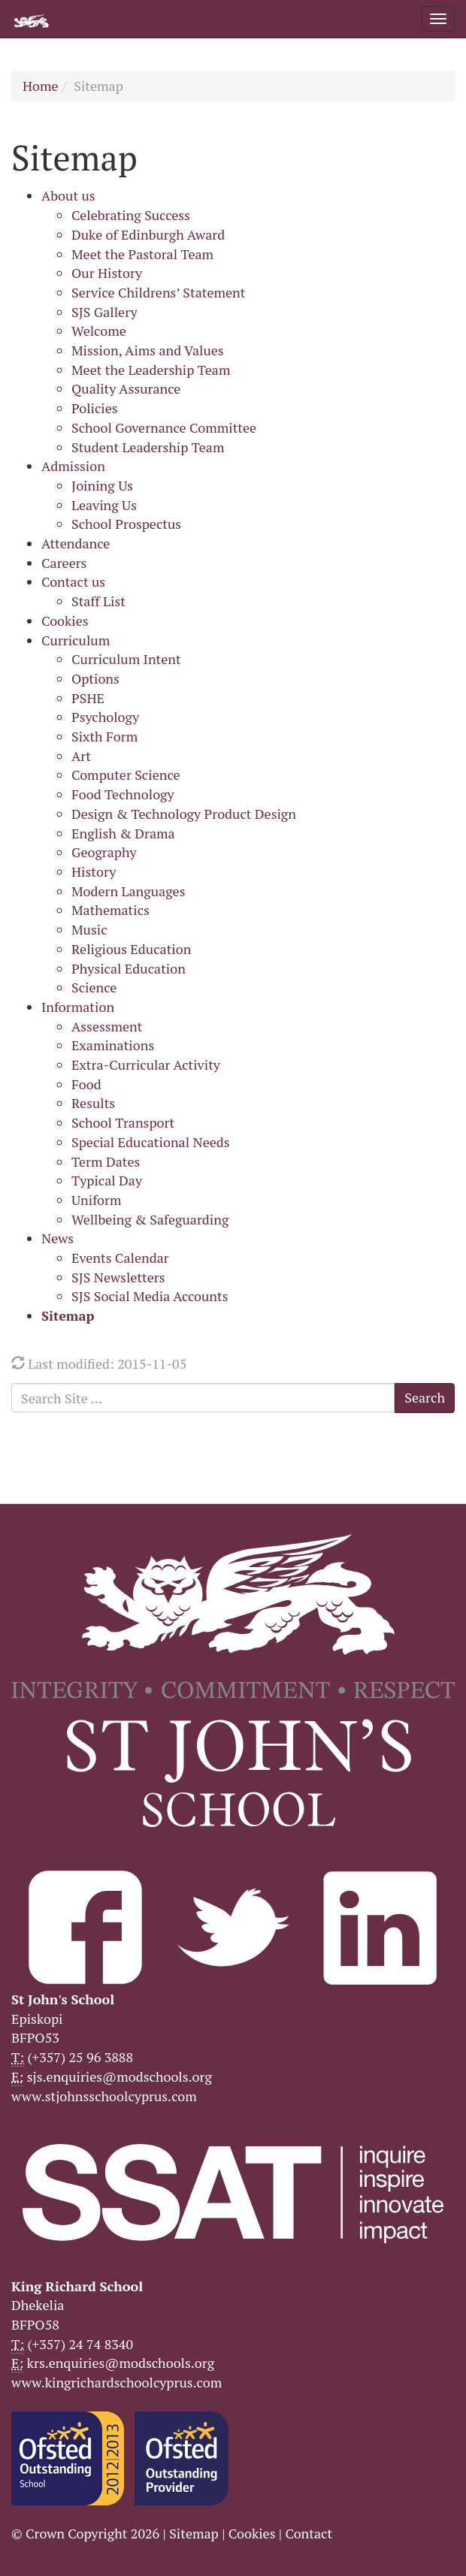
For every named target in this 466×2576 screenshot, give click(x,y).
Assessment (106, 1026)
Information (77, 1007)
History (93, 871)
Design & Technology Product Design (183, 814)
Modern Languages (128, 891)
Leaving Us (104, 505)
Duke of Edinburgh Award (148, 234)
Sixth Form (104, 736)
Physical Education (128, 968)
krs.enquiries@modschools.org (120, 2363)
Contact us (73, 581)
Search (424, 1397)
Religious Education (131, 949)
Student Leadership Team (147, 447)
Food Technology (122, 794)
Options (95, 678)
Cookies (65, 621)
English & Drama (123, 833)
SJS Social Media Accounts (149, 1296)
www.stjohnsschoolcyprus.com (104, 2096)
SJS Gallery (104, 312)
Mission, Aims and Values (147, 350)
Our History (106, 273)
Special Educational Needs (150, 1142)
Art (81, 756)
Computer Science (125, 775)
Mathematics (110, 910)
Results (93, 1103)
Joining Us (102, 485)
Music (89, 929)
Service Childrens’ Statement (158, 292)
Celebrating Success (130, 215)
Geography (104, 852)
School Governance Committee (163, 427)
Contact (308, 2533)
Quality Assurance (125, 388)
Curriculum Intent (126, 659)
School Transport (122, 1122)
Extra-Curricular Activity (145, 1064)
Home (41, 86)
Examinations (112, 1045)
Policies (94, 408)
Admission (73, 466)
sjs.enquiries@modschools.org (119, 2076)
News (57, 1238)
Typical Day (106, 1180)
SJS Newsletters (118, 1277)
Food (86, 1084)
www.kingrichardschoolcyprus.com (116, 2382)
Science (93, 987)
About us (68, 195)
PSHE (87, 698)
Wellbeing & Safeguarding (149, 1219)
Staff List (98, 601)
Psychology (105, 717)
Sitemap (68, 1315)
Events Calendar (120, 1258)
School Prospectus (126, 524)
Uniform (96, 1200)
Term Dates (105, 1161)
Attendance (75, 543)
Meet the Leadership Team (150, 370)
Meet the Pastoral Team (142, 254)
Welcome (98, 331)
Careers (63, 563)
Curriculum (75, 640)
